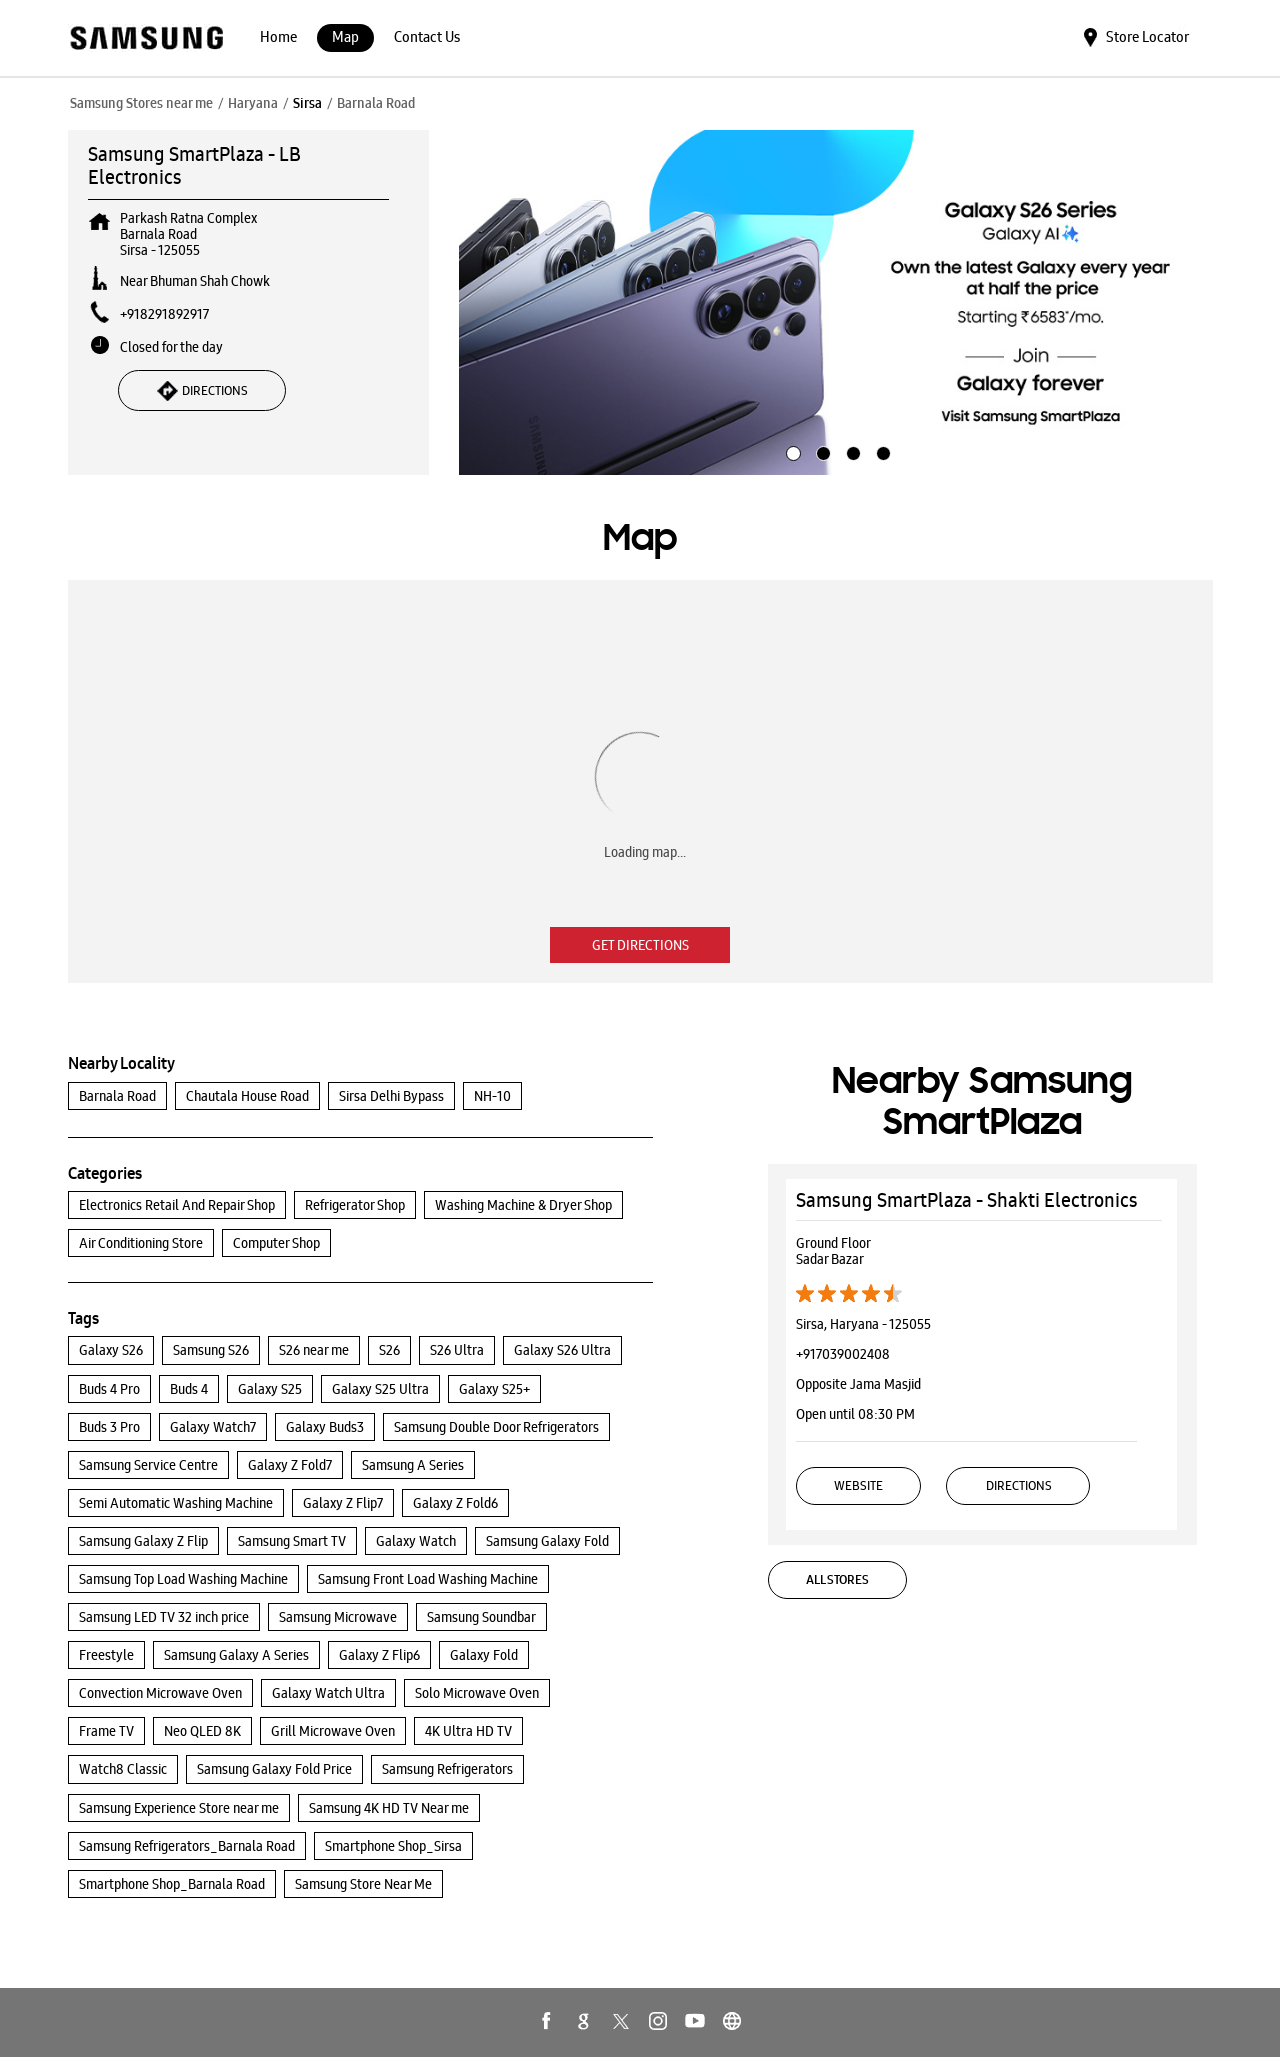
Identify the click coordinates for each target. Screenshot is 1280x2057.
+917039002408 (843, 1354)
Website (858, 1485)
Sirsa (307, 103)
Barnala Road (117, 1096)
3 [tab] (851, 451)
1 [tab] (791, 451)
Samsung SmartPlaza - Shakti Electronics (967, 1200)
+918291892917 (164, 314)
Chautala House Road (247, 1096)
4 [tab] (881, 451)
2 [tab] (821, 451)
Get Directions (640, 945)
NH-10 (492, 1096)
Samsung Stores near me (141, 103)
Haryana (253, 103)
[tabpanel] (836, 303)
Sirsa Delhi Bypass (391, 1096)
